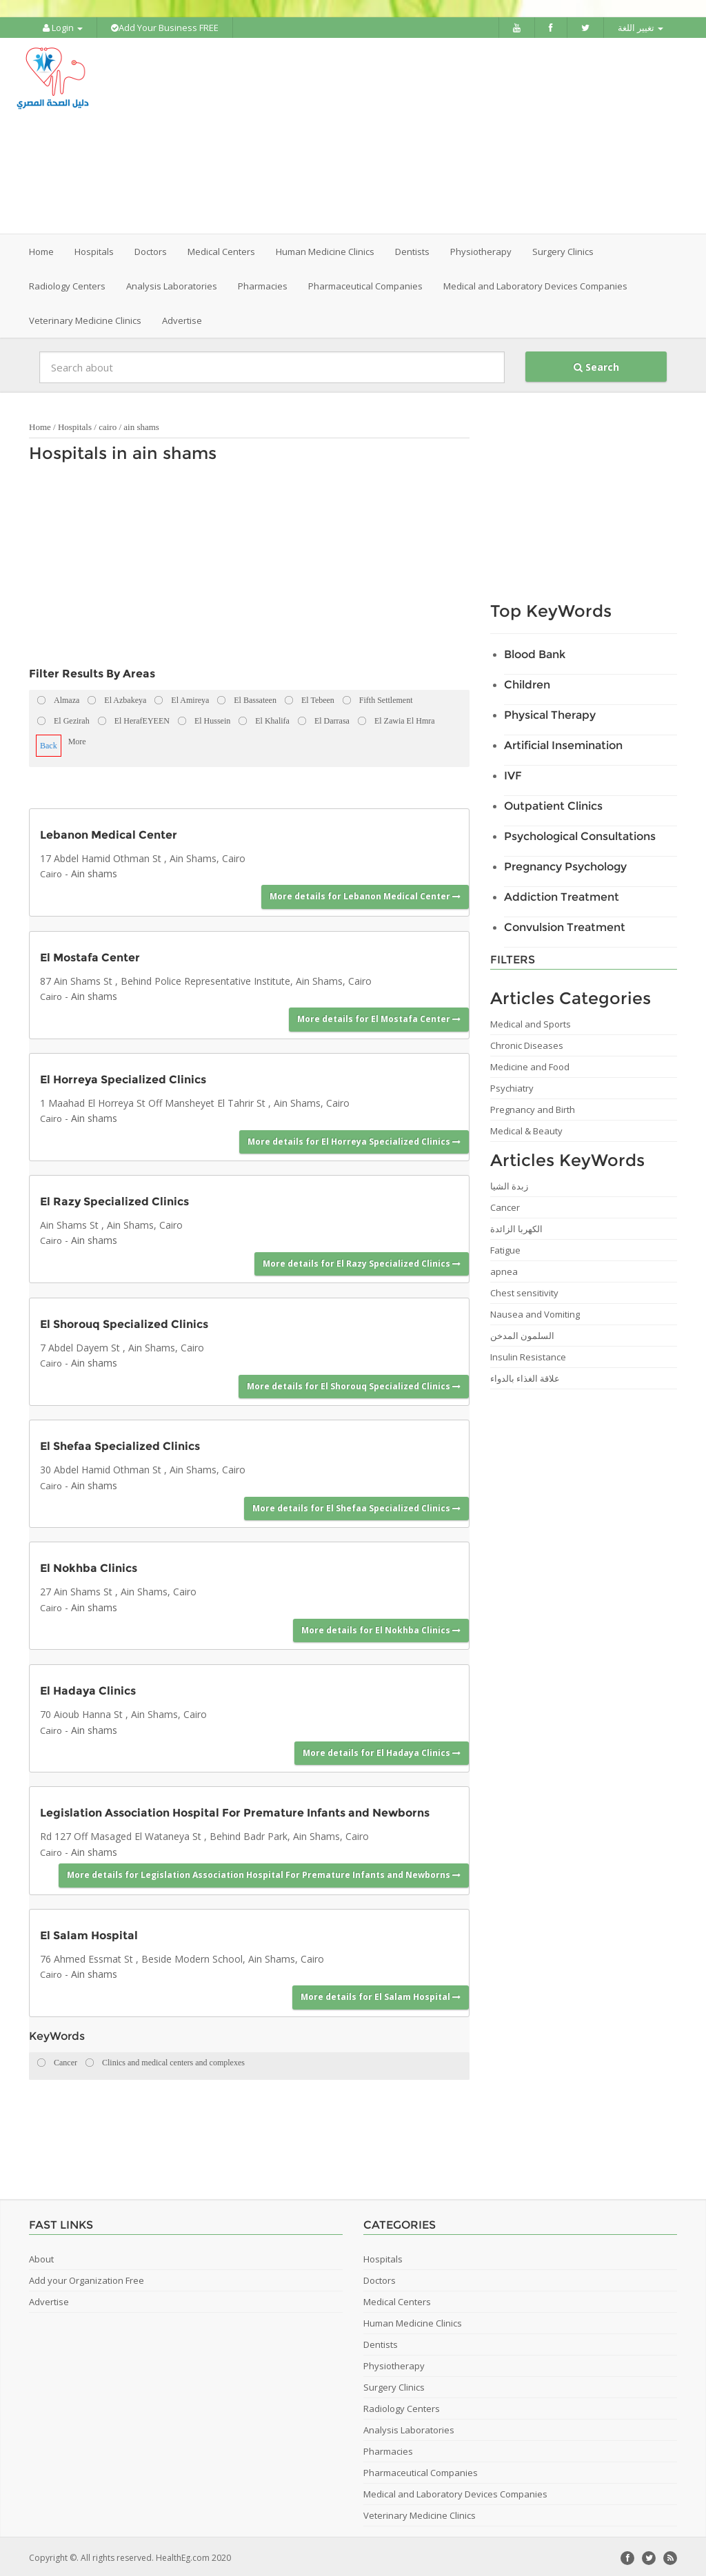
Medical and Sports (530, 1021)
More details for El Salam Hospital (381, 1995)
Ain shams (94, 870)
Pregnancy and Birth (532, 1107)
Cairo (51, 871)
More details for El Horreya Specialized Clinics (354, 1139)
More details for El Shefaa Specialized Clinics (356, 1505)
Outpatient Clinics (553, 803)
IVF (513, 772)
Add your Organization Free (86, 2277)
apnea (504, 1269)
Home (41, 249)
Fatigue (505, 1247)
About (41, 2256)
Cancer (505, 1204)
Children (527, 681)
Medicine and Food (529, 1064)
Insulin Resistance (528, 1354)
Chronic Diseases (526, 1042)
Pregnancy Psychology (565, 863)
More (77, 739)
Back (48, 743)
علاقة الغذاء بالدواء (525, 1375)
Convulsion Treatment (564, 924)
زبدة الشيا (509, 1183)
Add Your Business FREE (165, 27)
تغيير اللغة (640, 27)
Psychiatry (512, 1085)
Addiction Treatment (561, 894)
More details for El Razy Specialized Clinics (362, 1261)
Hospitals (75, 424)
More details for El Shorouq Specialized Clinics (354, 1383)
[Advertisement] (439, 134)
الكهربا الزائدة (516, 1226)
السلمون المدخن (522, 1333)
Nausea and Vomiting (535, 1311)
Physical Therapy (550, 712)
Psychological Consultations (580, 833)
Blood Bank (534, 651)
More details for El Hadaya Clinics (382, 1751)
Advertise (182, 317)
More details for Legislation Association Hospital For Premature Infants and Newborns (264, 1873)
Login (63, 27)
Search (596, 364)
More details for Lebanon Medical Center (365, 894)
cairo (108, 424)
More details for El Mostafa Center (379, 1017)
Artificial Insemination (563, 742)
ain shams (141, 424)
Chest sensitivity (524, 1290)
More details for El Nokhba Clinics (381, 1627)
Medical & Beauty (526, 1128)
